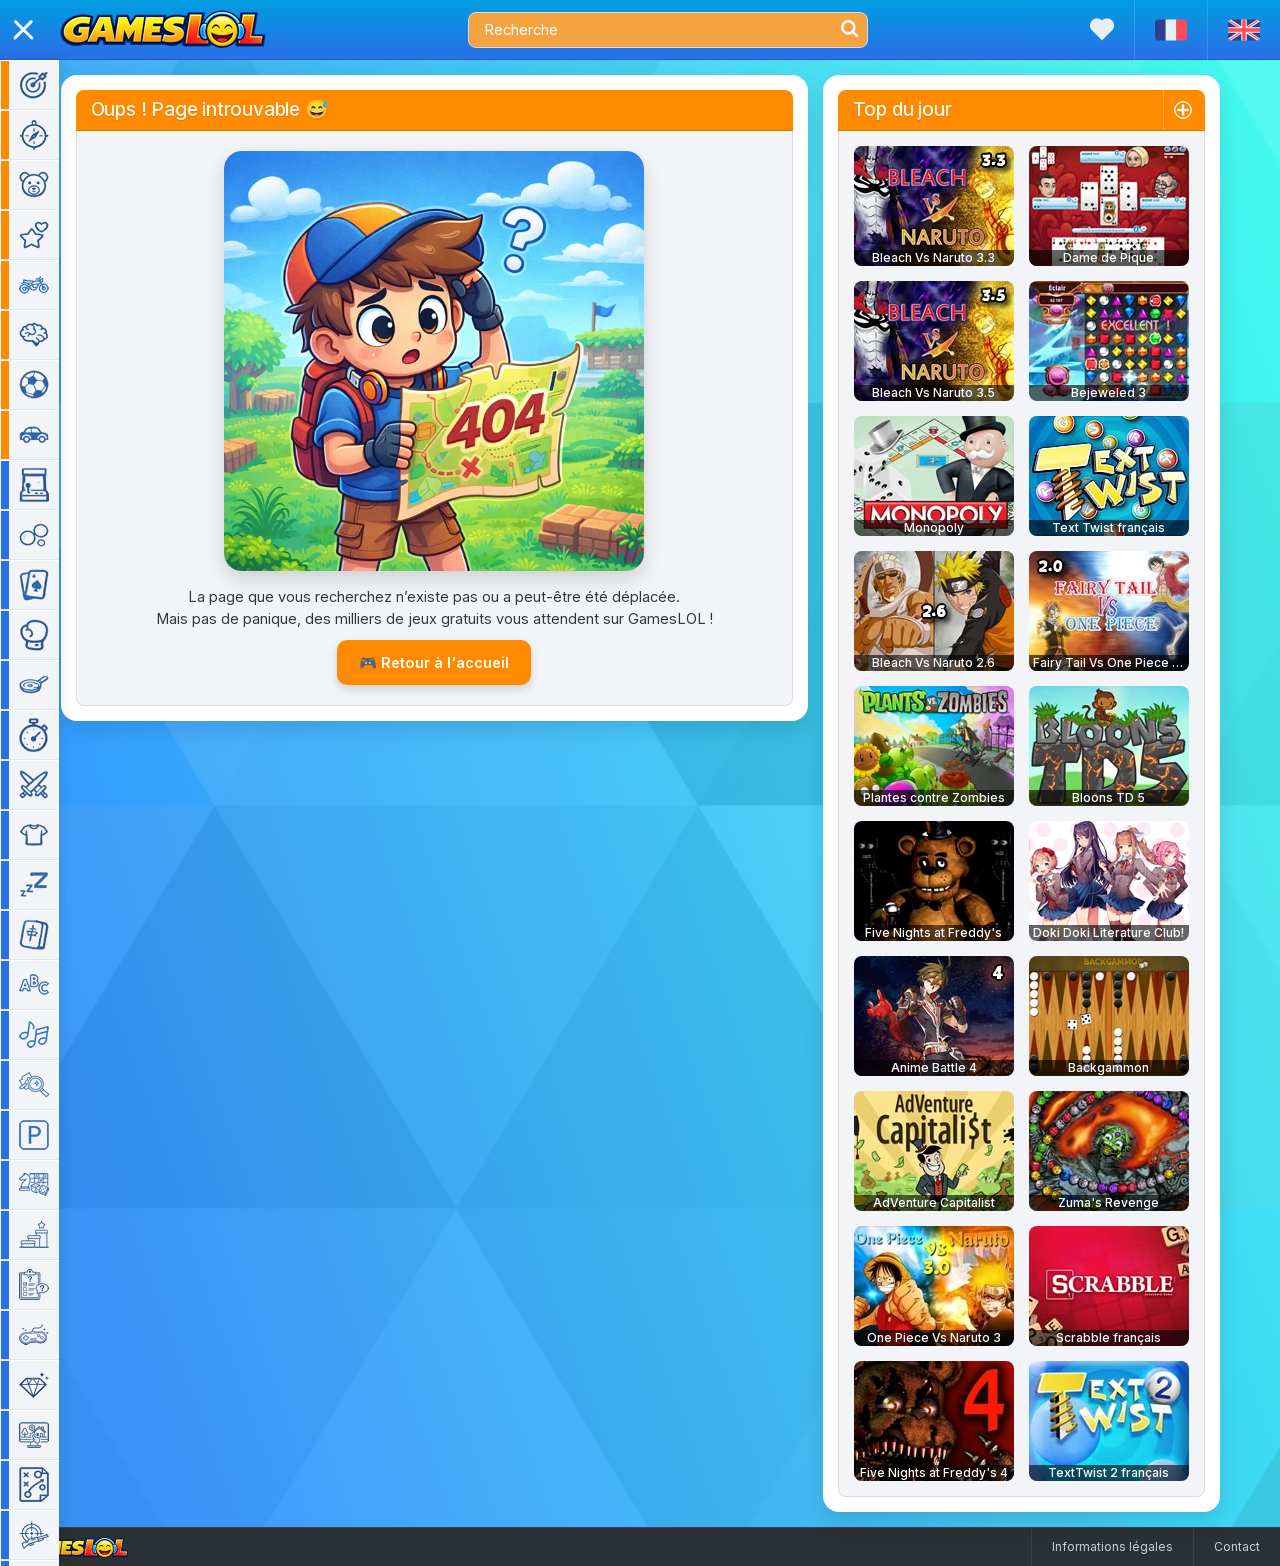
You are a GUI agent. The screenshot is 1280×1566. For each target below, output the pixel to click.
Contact (1237, 1546)
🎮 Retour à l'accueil (463, 662)
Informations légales (1112, 1546)
